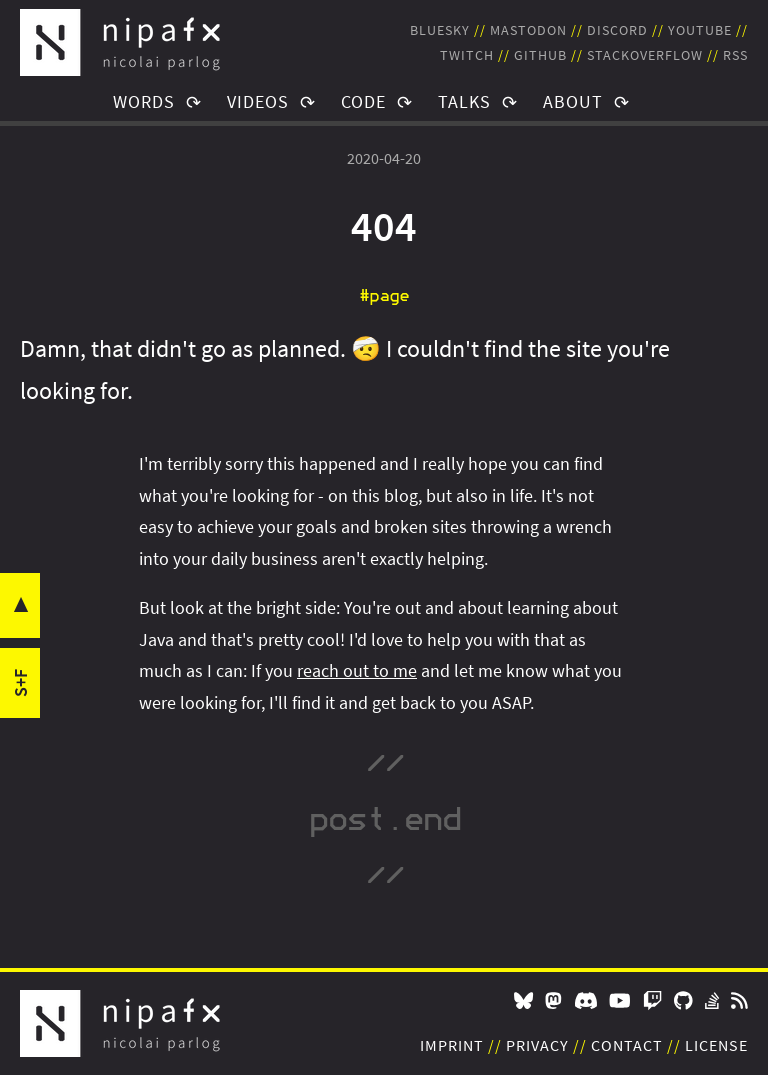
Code (363, 101)
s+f (20, 683)
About (573, 101)
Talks (464, 101)
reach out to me (357, 670)
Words (144, 101)
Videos (258, 101)
